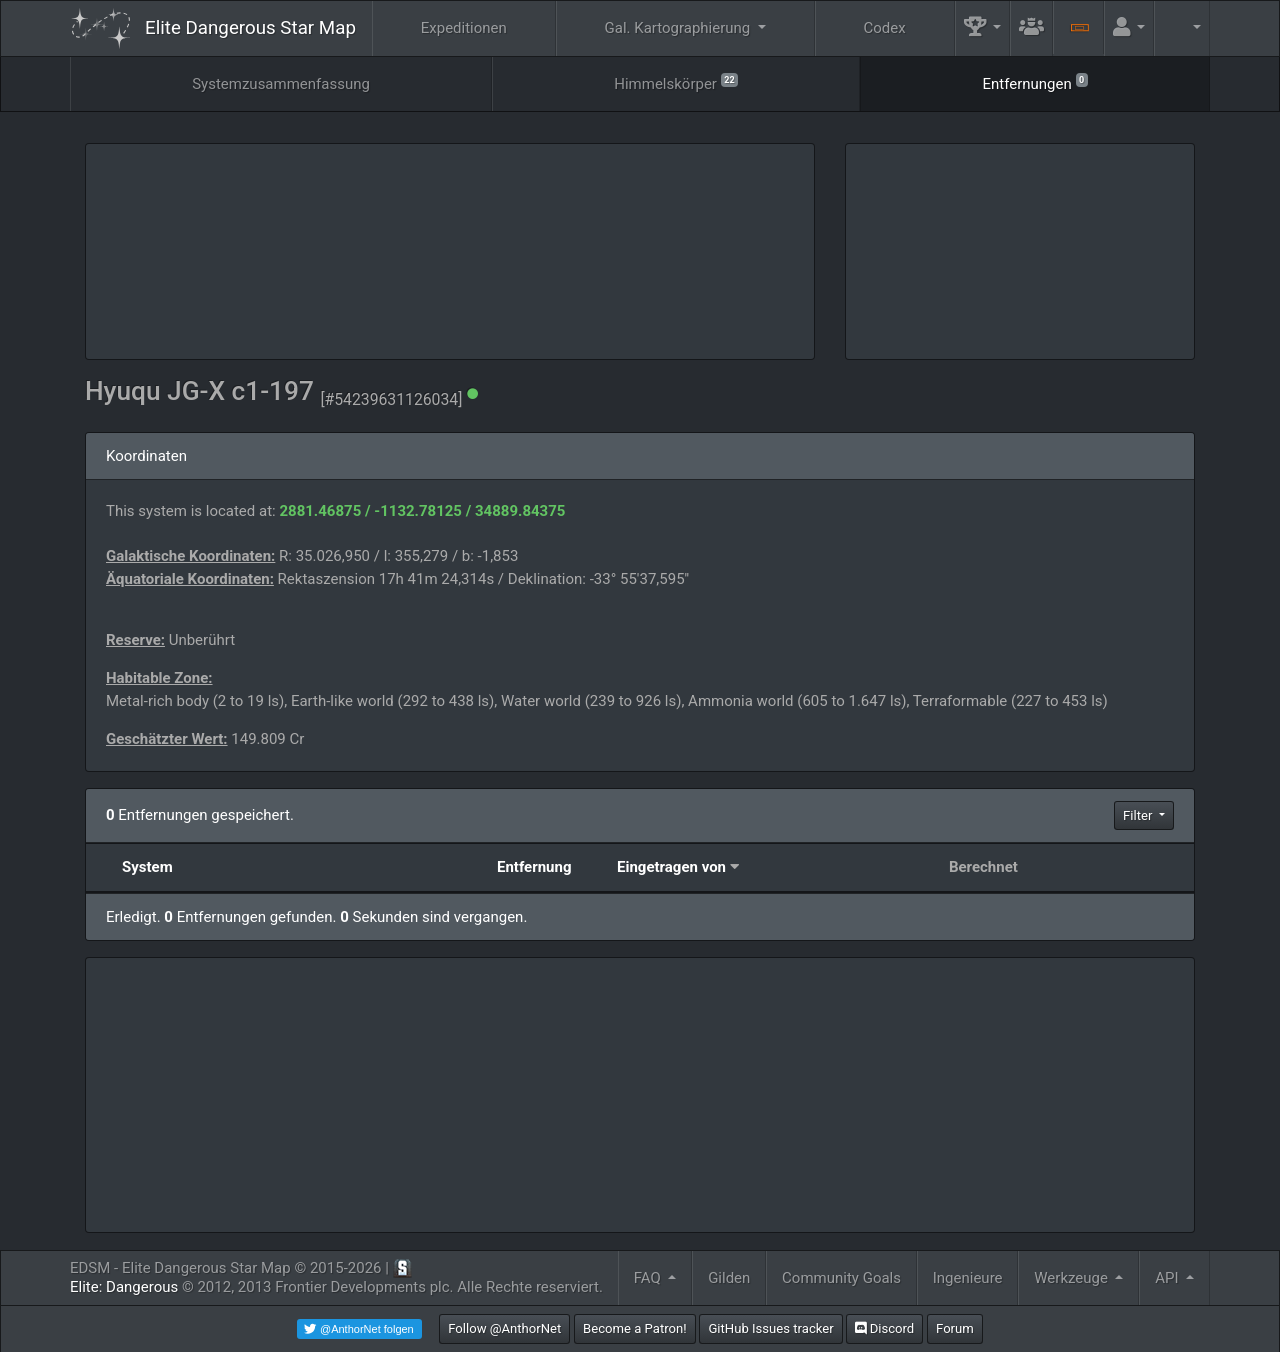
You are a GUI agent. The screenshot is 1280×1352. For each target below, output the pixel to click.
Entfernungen (1034, 82)
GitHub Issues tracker (770, 1328)
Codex (885, 28)
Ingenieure (968, 1278)
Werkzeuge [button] (1072, 1278)
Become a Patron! (635, 1328)
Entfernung (534, 867)
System (147, 867)
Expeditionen (464, 28)
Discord (884, 1328)
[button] (983, 28)
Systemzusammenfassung (281, 84)
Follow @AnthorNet (504, 1328)
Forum (955, 1328)
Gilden (729, 1278)
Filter (1139, 815)
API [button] (1168, 1278)
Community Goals (841, 1278)
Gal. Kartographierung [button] (679, 28)
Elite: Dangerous (124, 1287)
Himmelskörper (676, 82)
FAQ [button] (649, 1278)
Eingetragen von (671, 867)
